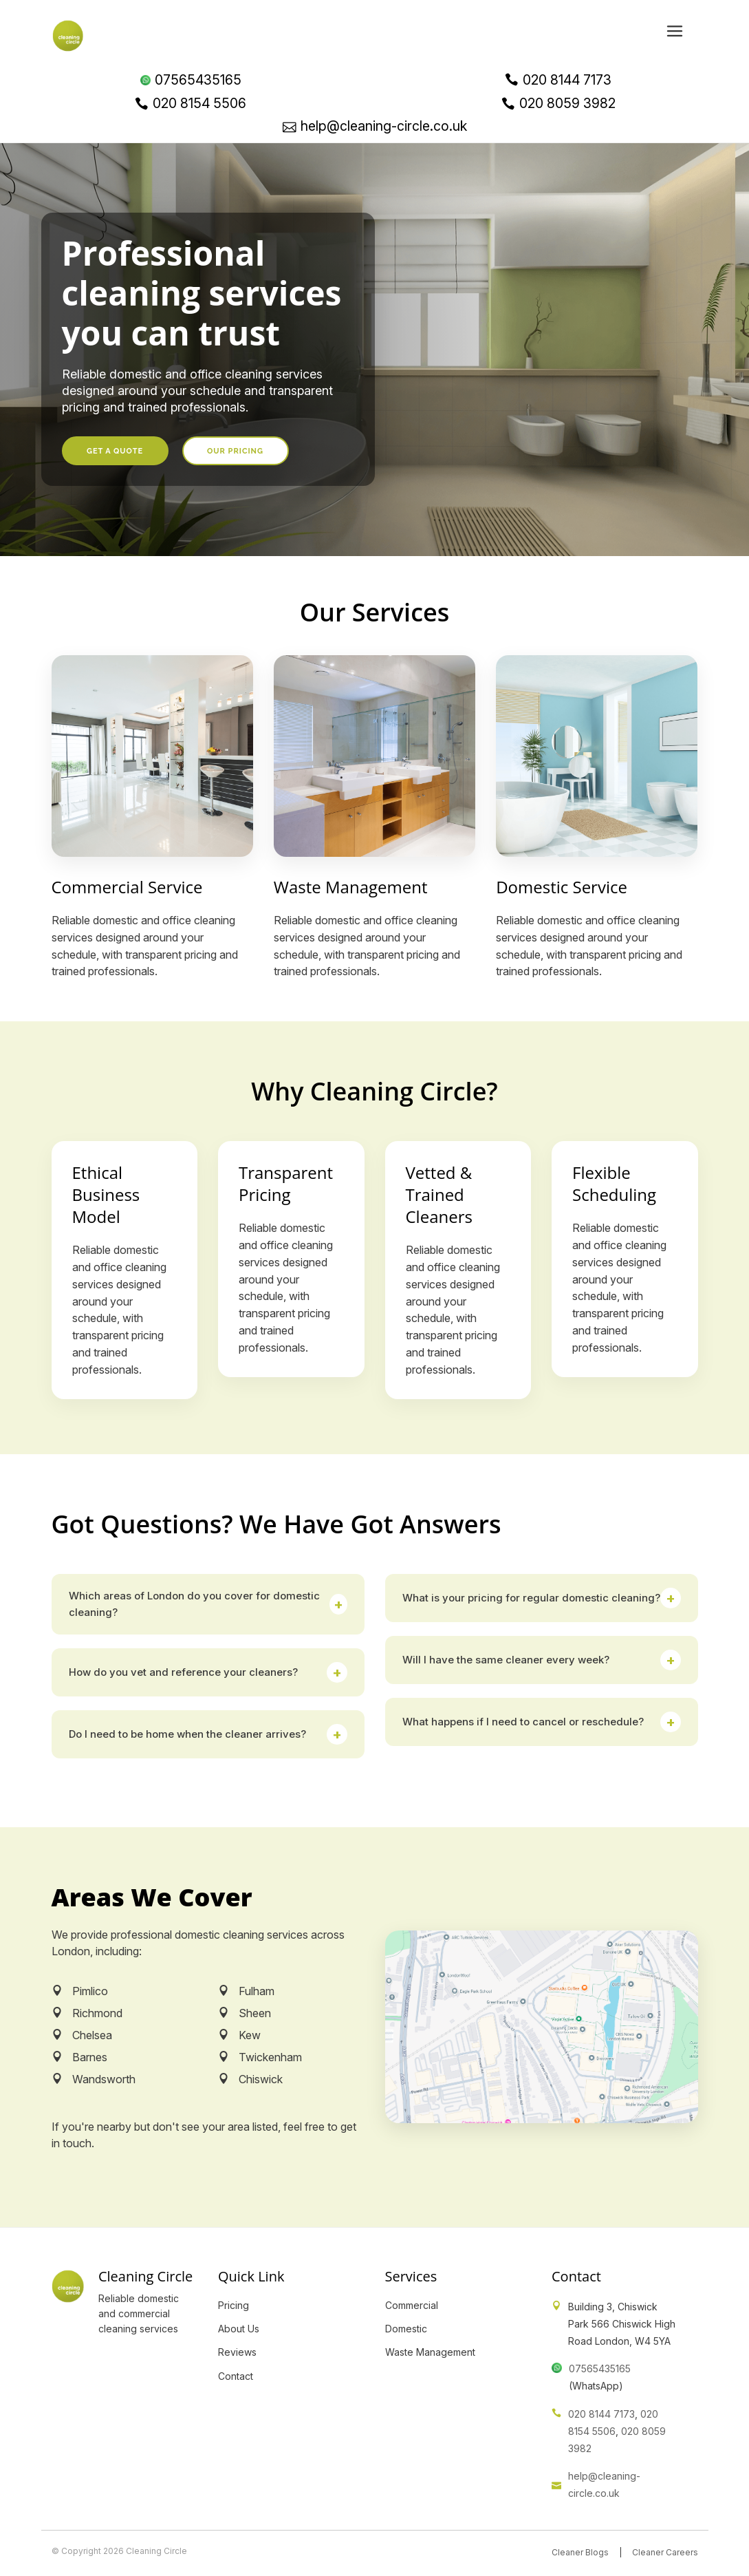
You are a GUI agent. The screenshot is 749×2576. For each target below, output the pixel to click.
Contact (235, 2376)
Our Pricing (235, 451)
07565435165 (600, 2368)
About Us (238, 2328)
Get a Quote (115, 451)
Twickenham (270, 2057)
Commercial (411, 2305)
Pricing (233, 2305)
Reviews (237, 2352)
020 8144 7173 (601, 2414)
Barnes (89, 2057)
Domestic (406, 2328)
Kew (250, 2035)
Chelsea (92, 2035)
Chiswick (261, 2079)
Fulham (256, 1991)
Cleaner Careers (665, 2552)
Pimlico (90, 1991)
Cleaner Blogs (580, 2552)
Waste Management (430, 2352)
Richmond (97, 2013)
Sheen (255, 2013)
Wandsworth (103, 2079)
